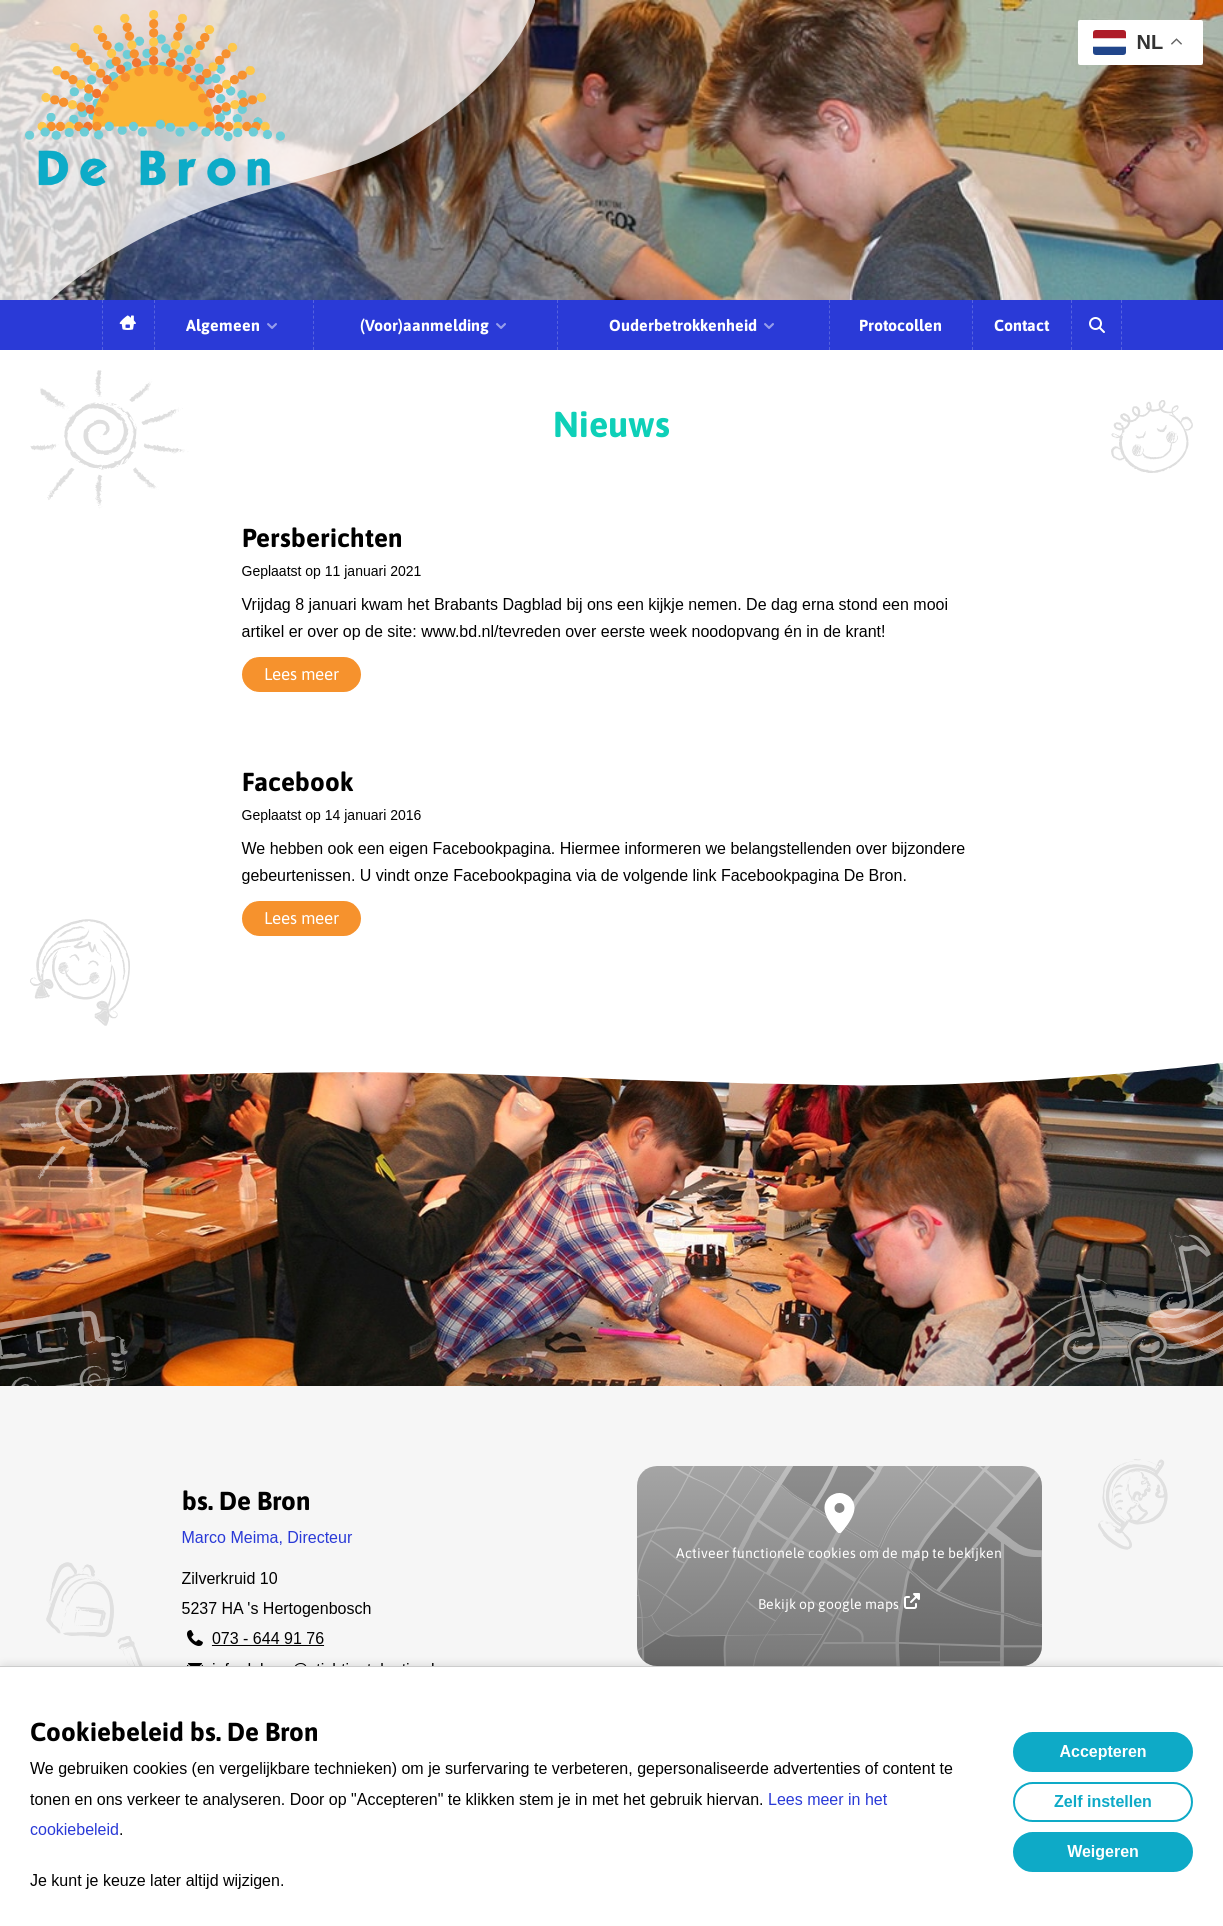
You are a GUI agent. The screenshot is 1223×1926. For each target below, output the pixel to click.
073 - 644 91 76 (268, 1638)
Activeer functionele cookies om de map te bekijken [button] (839, 1553)
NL (1128, 42)
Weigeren (1103, 1851)
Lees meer (301, 674)
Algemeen (233, 325)
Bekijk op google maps (839, 1602)
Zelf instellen (1103, 1801)
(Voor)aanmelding (434, 325)
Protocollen (900, 325)
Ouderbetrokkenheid (693, 325)
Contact (1021, 325)
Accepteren (1102, 1751)
